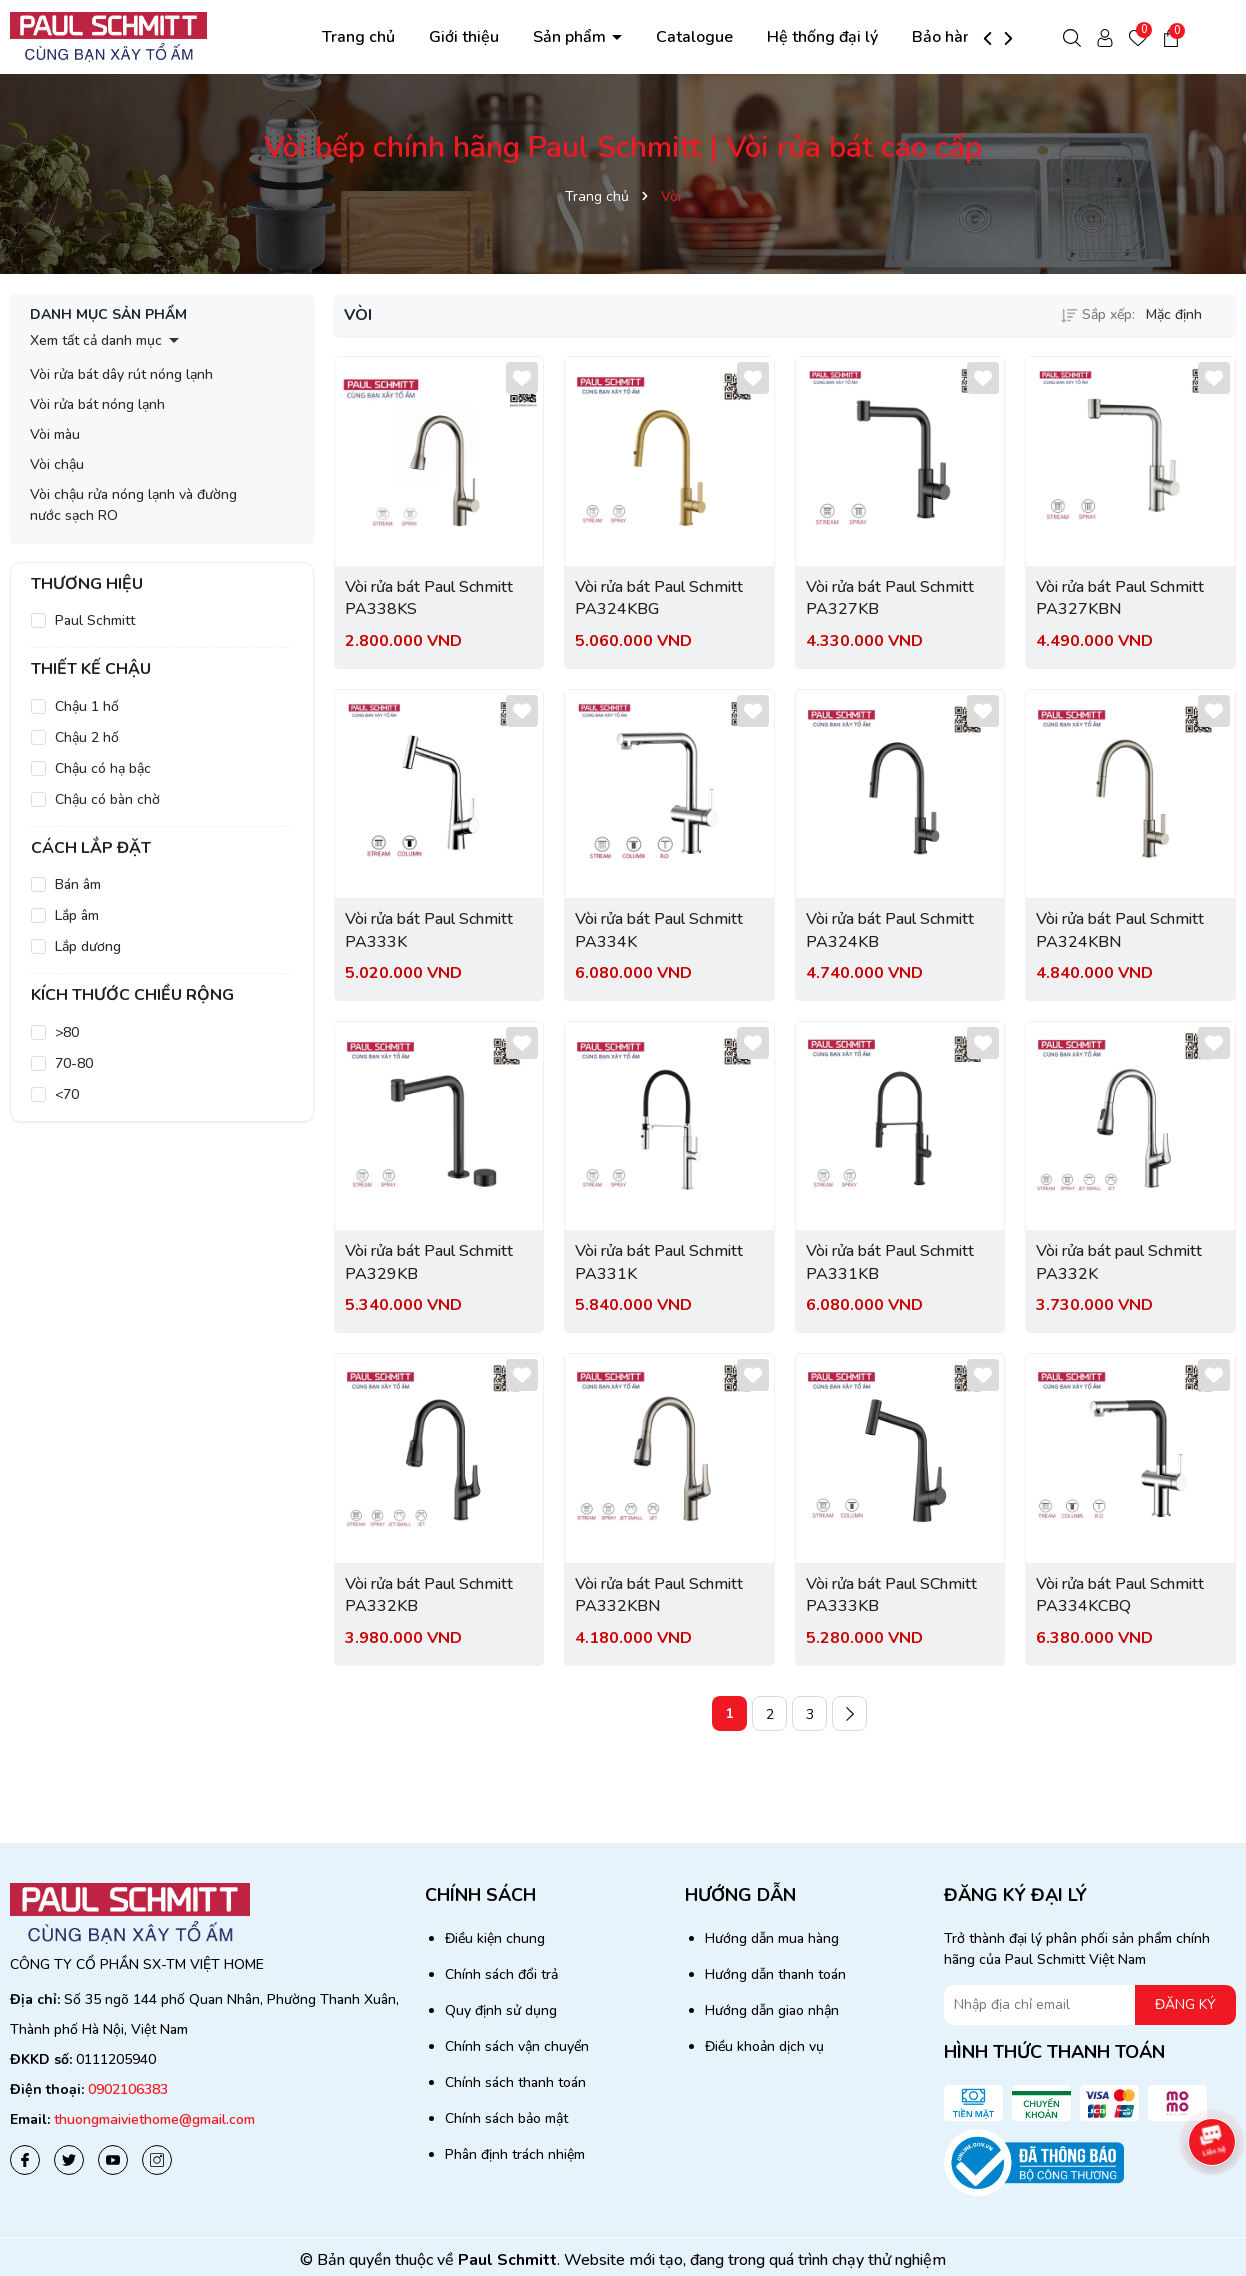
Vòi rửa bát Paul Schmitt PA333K (429, 930)
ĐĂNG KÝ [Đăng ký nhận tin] (1185, 2004)
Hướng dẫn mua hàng (772, 1938)
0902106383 (128, 2089)
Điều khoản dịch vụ (764, 2046)
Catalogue (694, 37)
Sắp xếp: (1098, 314)
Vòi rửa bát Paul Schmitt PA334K (659, 930)
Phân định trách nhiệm (515, 2154)
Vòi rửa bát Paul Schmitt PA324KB (890, 930)
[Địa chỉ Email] (1090, 2005)
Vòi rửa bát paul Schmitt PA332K (1119, 1262)
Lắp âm (77, 915)
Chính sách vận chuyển (517, 2046)
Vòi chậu (57, 464)
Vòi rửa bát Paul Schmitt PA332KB (429, 1595)
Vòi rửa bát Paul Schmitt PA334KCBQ (1120, 1595)
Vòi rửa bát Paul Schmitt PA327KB (890, 598)
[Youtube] (113, 2160)
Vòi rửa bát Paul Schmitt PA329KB (429, 1262)
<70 (67, 1094)
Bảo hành (946, 37)
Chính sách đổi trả (501, 1974)
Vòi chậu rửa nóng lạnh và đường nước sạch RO (133, 505)
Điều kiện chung (495, 1938)
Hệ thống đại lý (822, 37)
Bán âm (78, 884)
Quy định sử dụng (501, 2010)
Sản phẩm (571, 37)
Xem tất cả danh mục (96, 340)
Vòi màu (55, 434)
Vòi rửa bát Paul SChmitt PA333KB (891, 1595)
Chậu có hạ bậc (103, 768)
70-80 (74, 1063)
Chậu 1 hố (87, 706)
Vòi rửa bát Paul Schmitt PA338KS (429, 598)
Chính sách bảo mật (506, 2118)
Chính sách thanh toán (515, 2082)
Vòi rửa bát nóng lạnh (97, 404)
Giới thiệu (464, 37)
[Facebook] (25, 2160)
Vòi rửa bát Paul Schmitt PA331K (659, 1262)
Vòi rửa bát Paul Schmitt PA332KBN (659, 1595)
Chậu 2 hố (87, 737)
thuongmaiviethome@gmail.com (154, 2119)
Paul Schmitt (95, 620)
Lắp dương (88, 946)
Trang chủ (358, 37)
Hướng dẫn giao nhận (772, 2010)
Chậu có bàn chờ (107, 799)
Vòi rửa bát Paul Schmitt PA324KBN (1120, 930)
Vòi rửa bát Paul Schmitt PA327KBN (1120, 598)
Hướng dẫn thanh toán (775, 1974)
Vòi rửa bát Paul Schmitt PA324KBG (659, 598)
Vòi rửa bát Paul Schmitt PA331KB (890, 1262)
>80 (67, 1032)
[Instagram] (157, 2160)
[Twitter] (69, 2160)
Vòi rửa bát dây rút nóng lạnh (121, 374)
